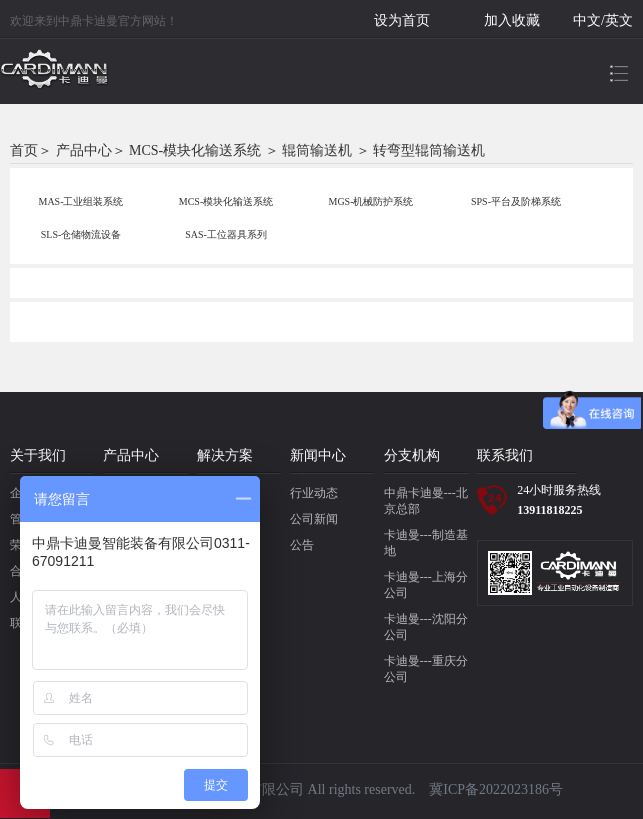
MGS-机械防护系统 (370, 201)
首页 (24, 150)
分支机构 (412, 455)
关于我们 (38, 455)
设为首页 (402, 20)
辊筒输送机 (317, 150)
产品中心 (84, 150)
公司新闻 (314, 519)
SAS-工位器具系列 (226, 234)
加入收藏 (512, 20)
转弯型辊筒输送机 (429, 150)
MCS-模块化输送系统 (195, 150)
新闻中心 (318, 455)
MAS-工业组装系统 (80, 201)
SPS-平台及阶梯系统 (516, 201)
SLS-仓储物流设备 (81, 234)
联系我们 (505, 455)
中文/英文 (603, 20)
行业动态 (314, 493)
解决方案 (225, 455)
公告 (302, 545)
